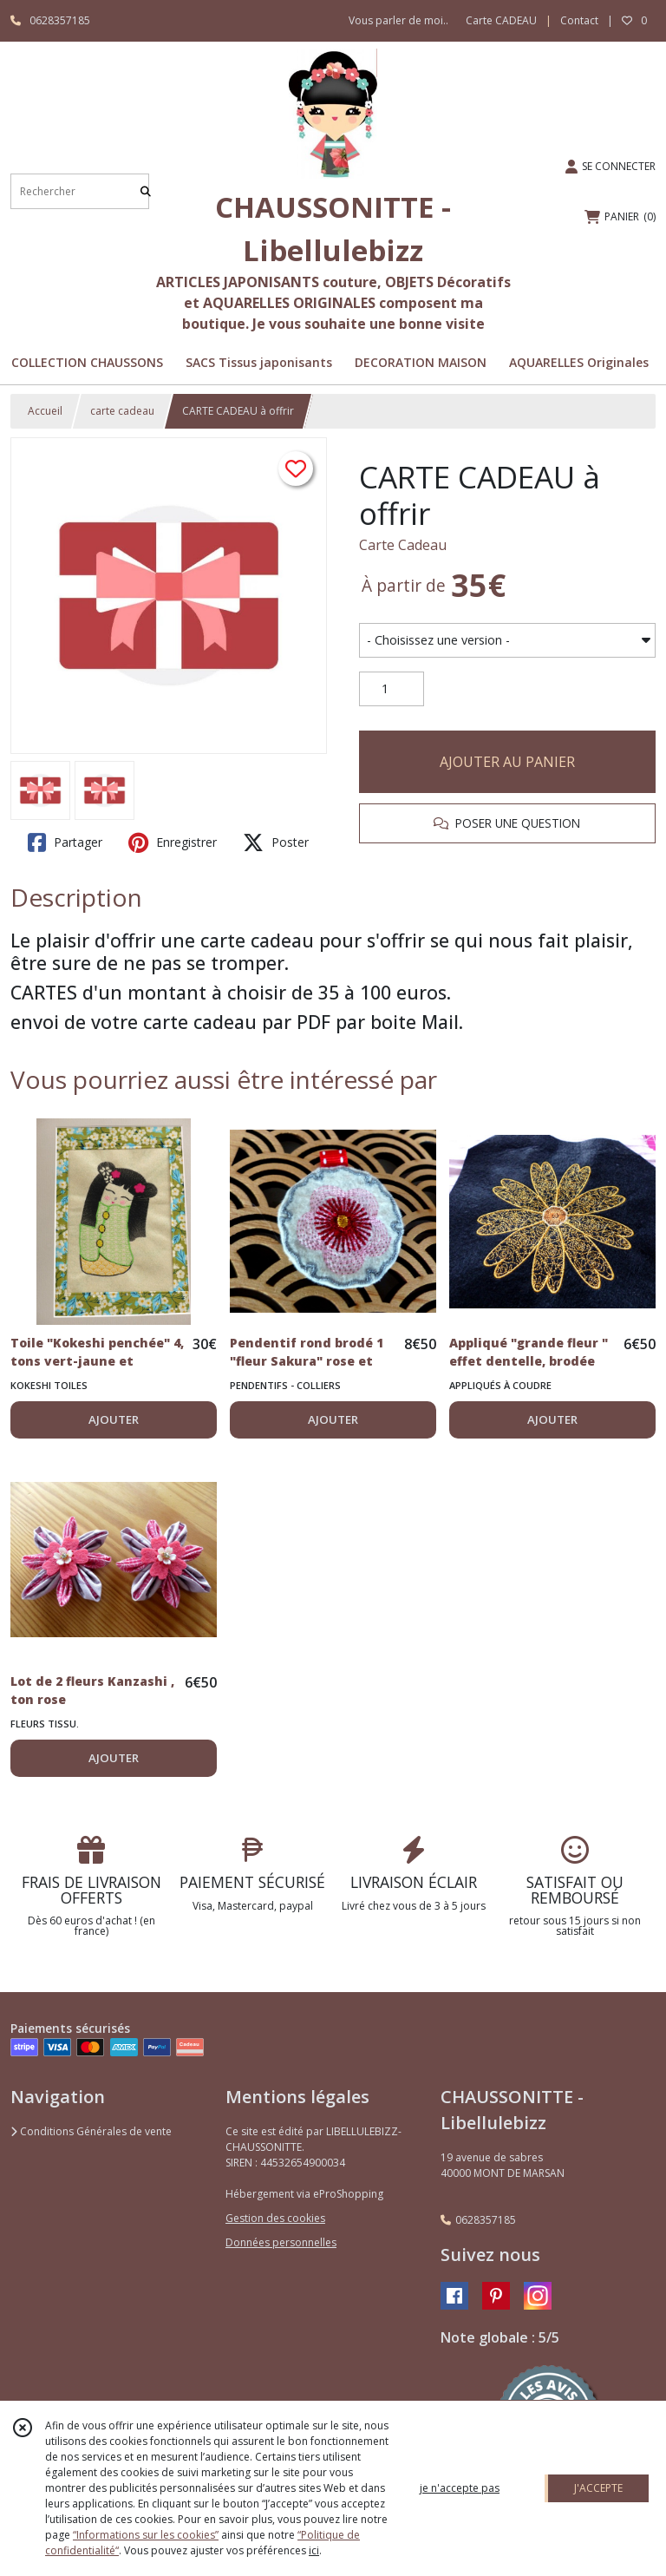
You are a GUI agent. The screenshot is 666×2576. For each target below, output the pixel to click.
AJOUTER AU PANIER (507, 761)
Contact (579, 20)
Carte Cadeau (403, 544)
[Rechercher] (145, 191)
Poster (276, 842)
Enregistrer (172, 842)
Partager (65, 842)
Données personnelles (280, 2242)
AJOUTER (113, 1419)
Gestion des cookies (275, 2218)
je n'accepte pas (460, 2488)
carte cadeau (122, 410)
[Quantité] (391, 689)
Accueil (45, 410)
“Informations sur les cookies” (146, 2534)
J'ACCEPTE (598, 2488)
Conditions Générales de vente (91, 2131)
